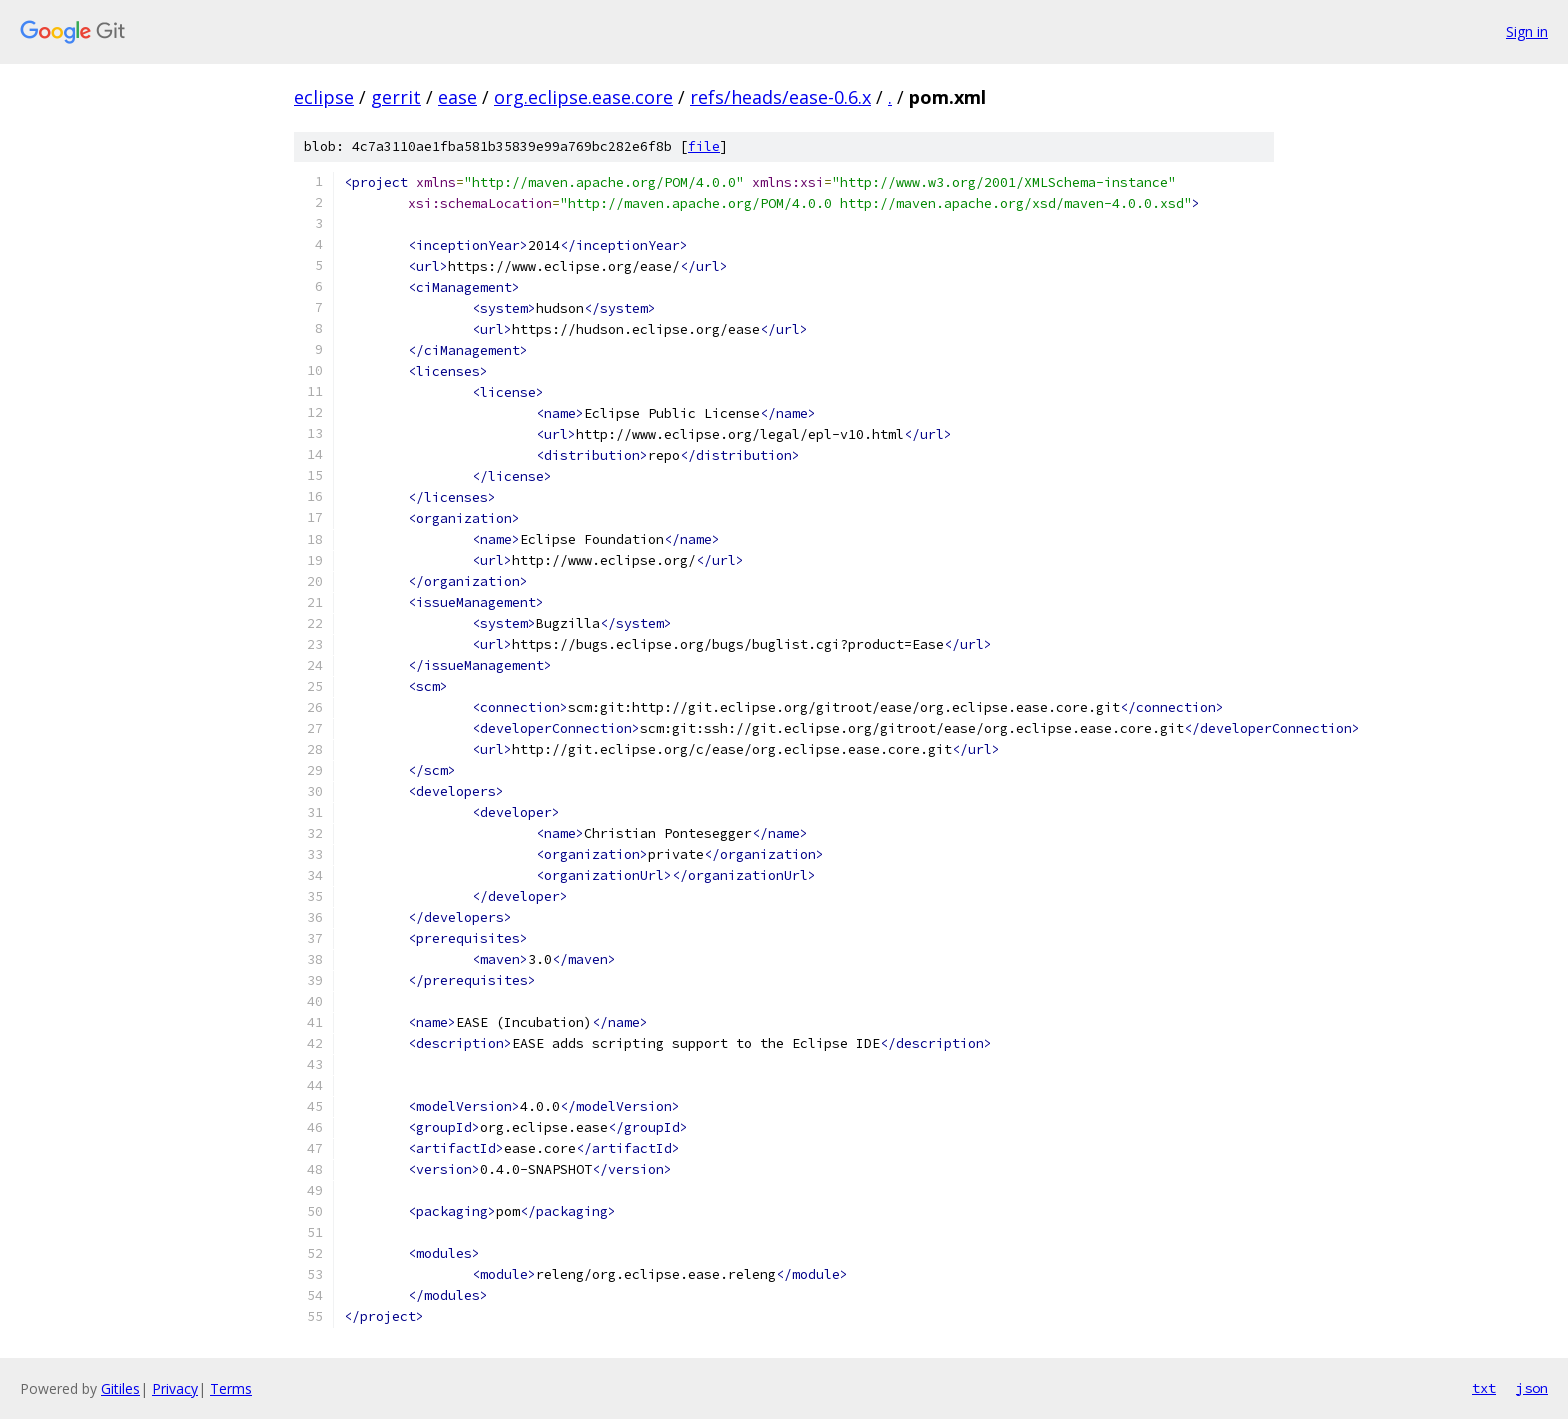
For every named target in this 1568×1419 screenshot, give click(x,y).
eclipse (324, 97)
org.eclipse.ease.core (583, 97)
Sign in (1527, 31)
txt (1484, 1388)
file (704, 146)
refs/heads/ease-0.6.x (780, 97)
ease (457, 97)
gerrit (396, 97)
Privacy (175, 1388)
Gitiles (120, 1388)
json (1532, 1388)
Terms (231, 1388)
